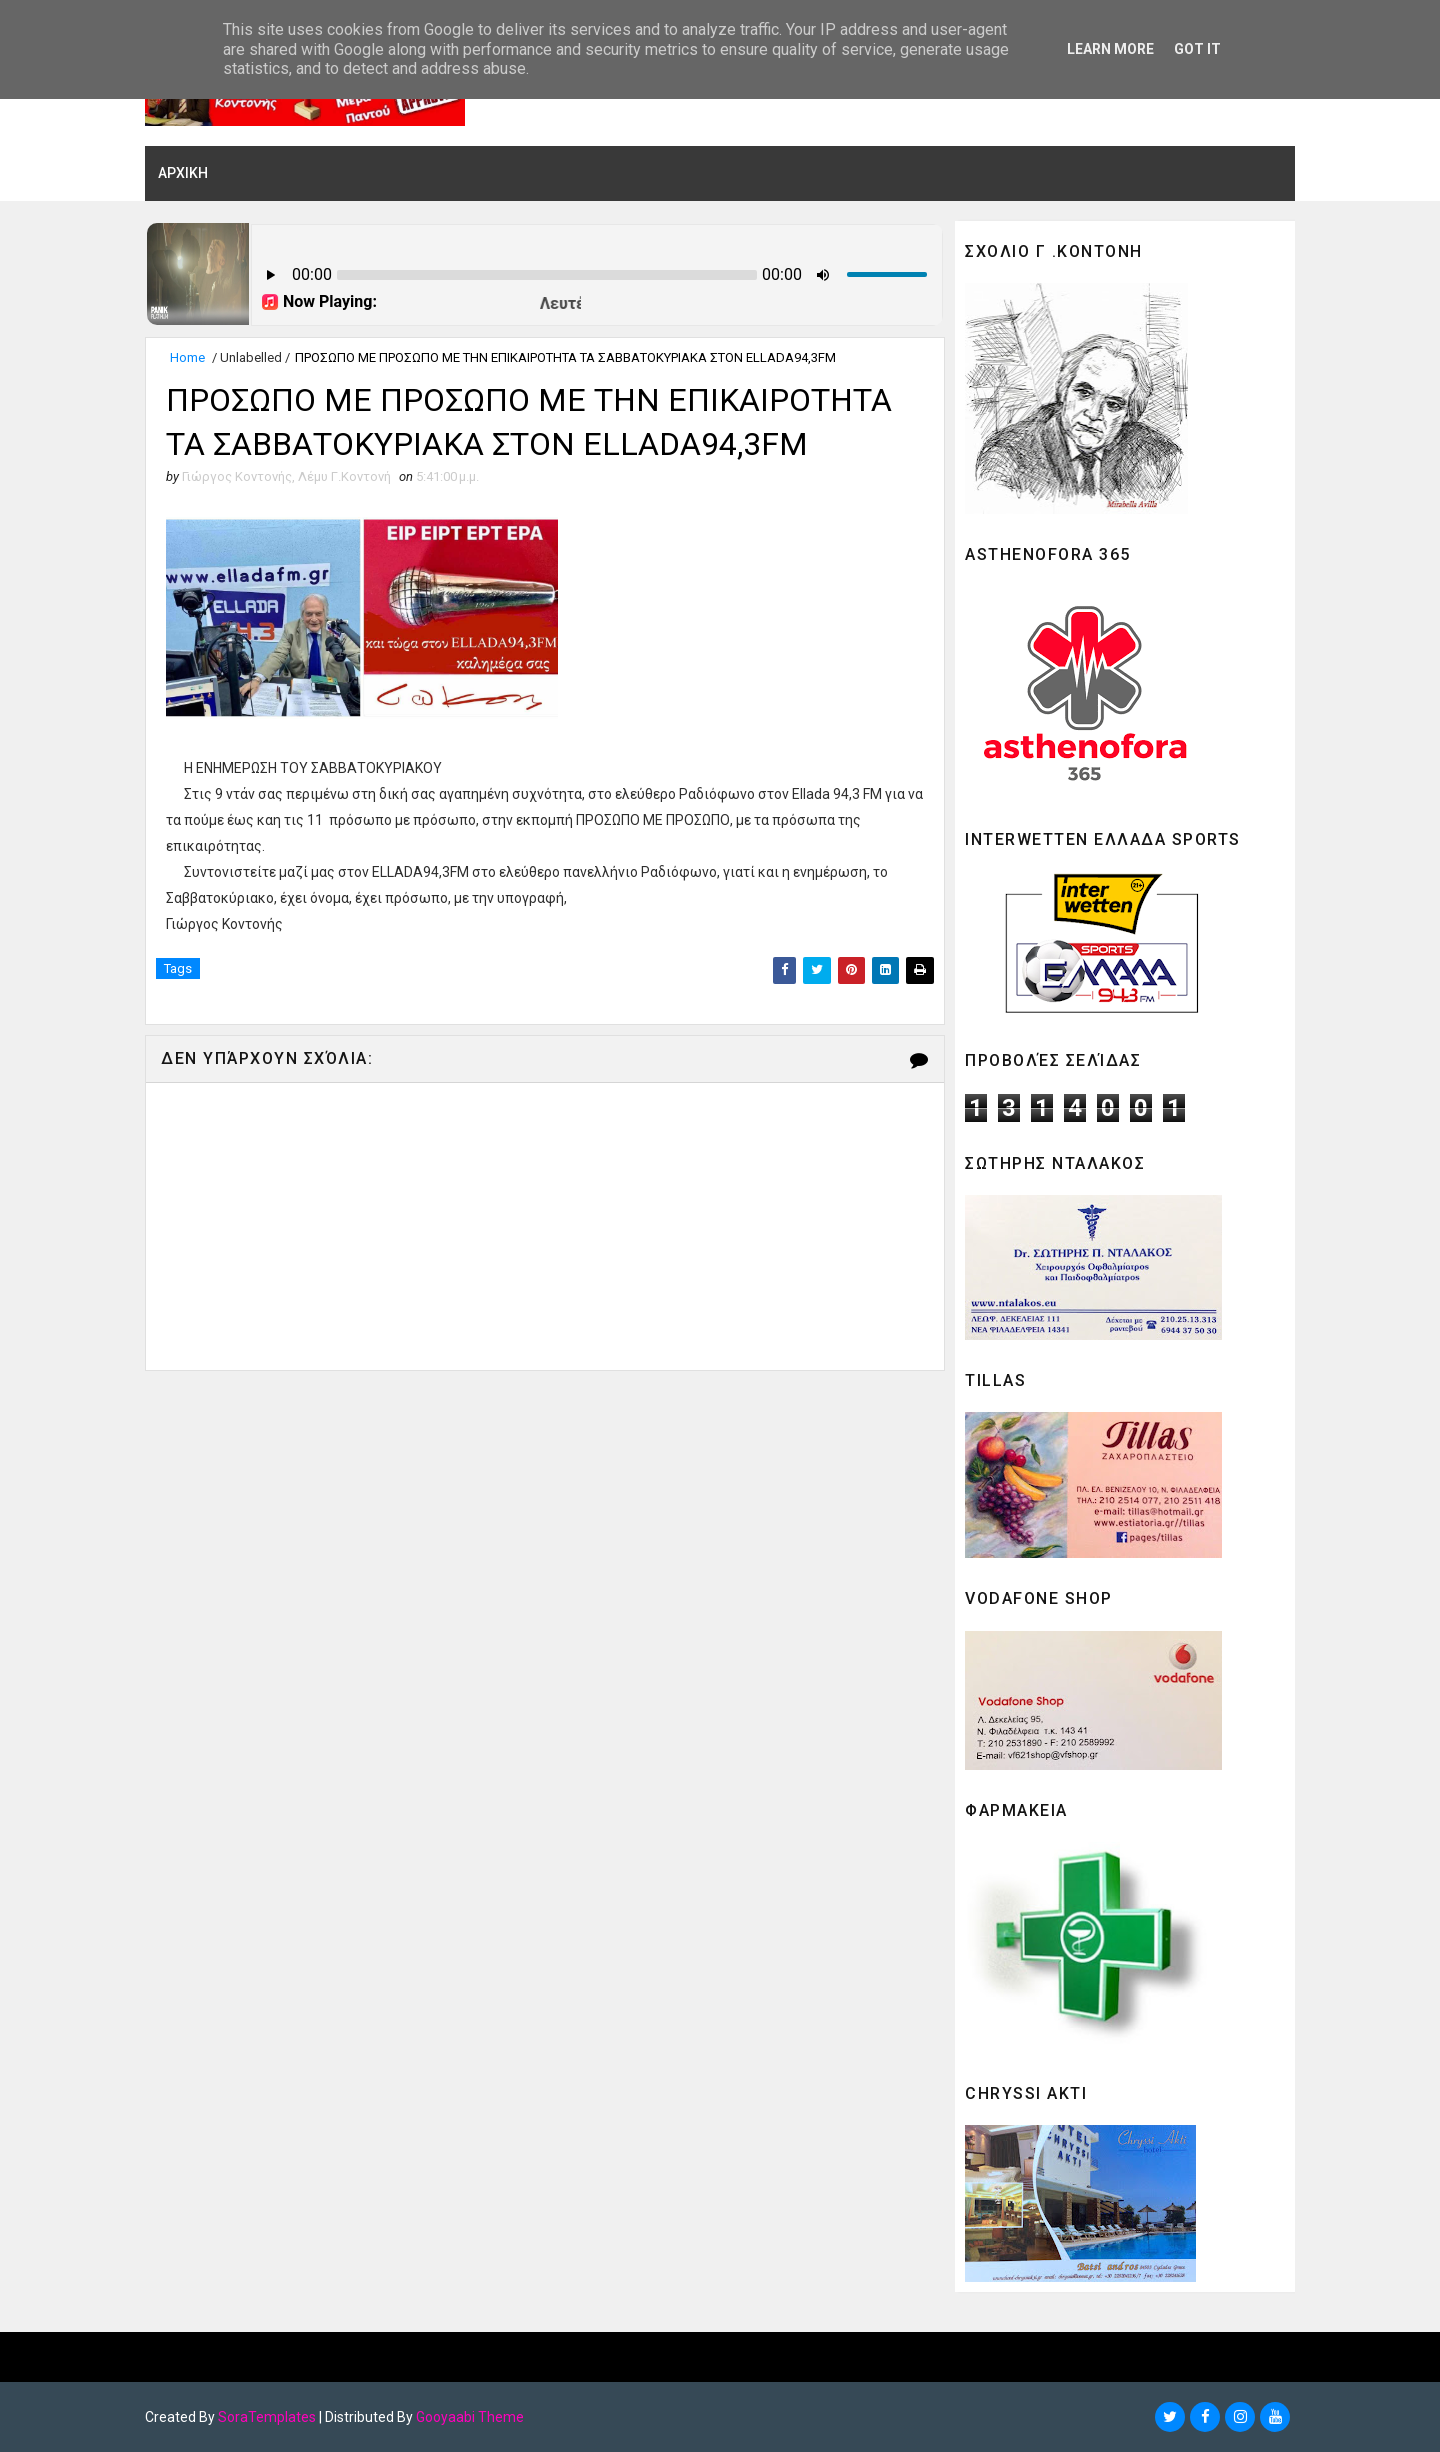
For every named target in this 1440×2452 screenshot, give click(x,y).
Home (187, 357)
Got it (1197, 49)
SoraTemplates (267, 2417)
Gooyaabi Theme (470, 2417)
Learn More (1110, 49)
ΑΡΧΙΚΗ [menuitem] (183, 173)
